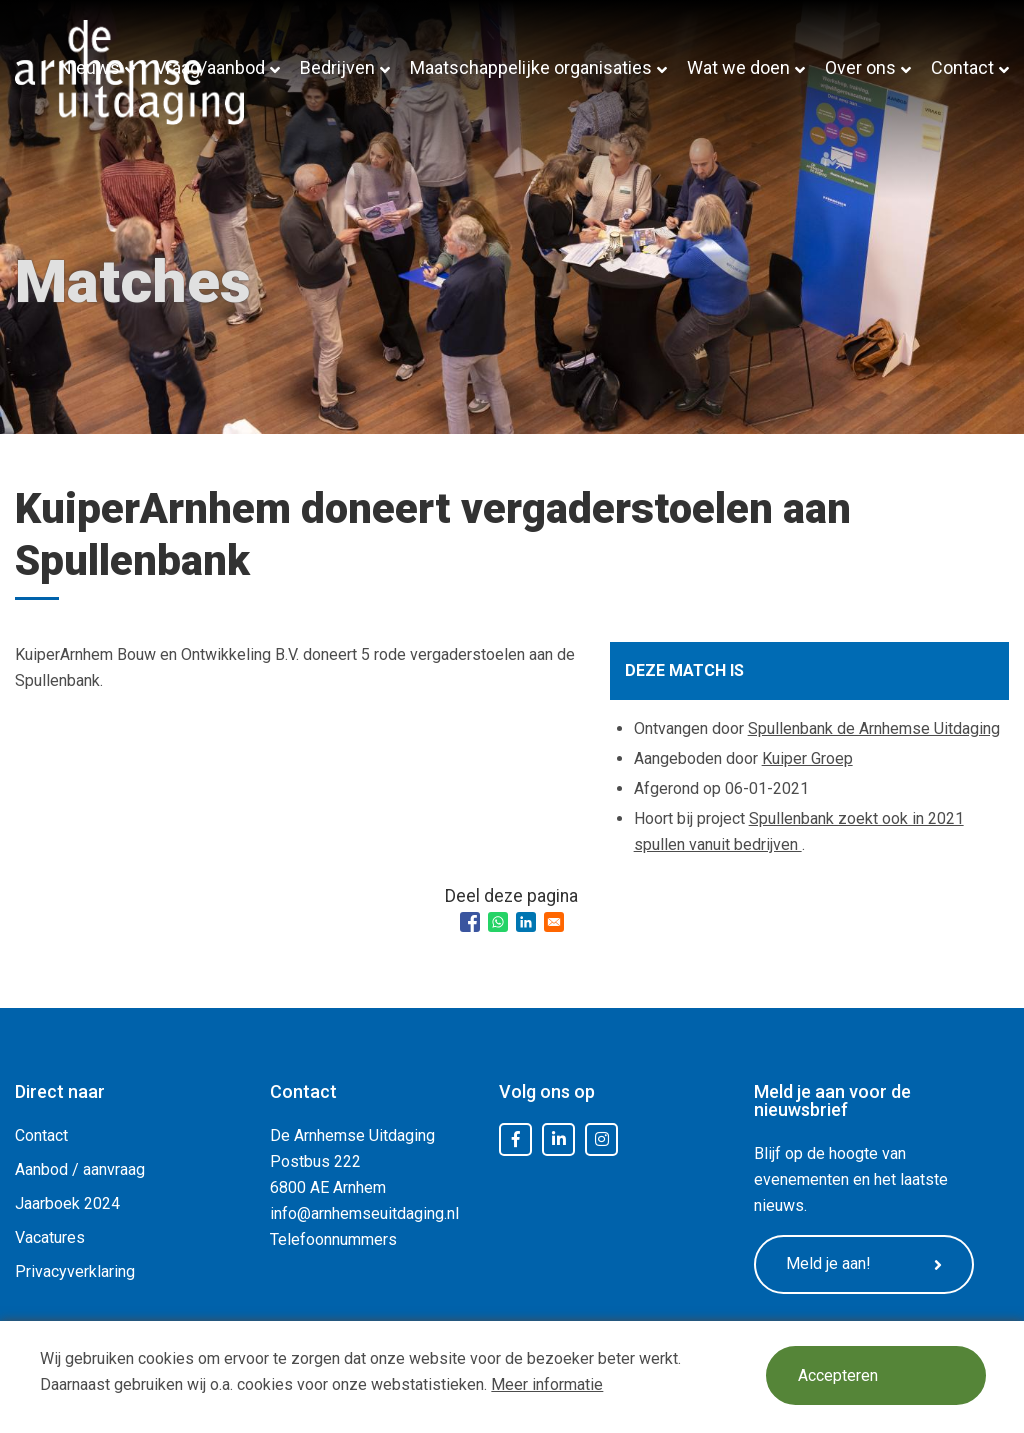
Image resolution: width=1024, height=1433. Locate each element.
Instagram (602, 1140)
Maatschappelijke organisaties (531, 67)
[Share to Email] (554, 922)
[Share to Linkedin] (526, 922)
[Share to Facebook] (470, 922)
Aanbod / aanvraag (80, 1169)
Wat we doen (738, 67)
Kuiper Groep (807, 758)
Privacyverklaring (75, 1271)
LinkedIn (559, 1140)
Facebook (516, 1140)
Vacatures (50, 1237)
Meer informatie (547, 1384)
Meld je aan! (864, 1264)
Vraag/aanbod (210, 67)
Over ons (860, 67)
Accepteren (838, 1375)
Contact (962, 67)
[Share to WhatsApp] (498, 922)
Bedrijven (337, 67)
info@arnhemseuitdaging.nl (364, 1213)
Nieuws (89, 67)
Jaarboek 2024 (67, 1203)
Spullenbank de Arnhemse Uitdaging (874, 728)
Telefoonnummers (333, 1239)
